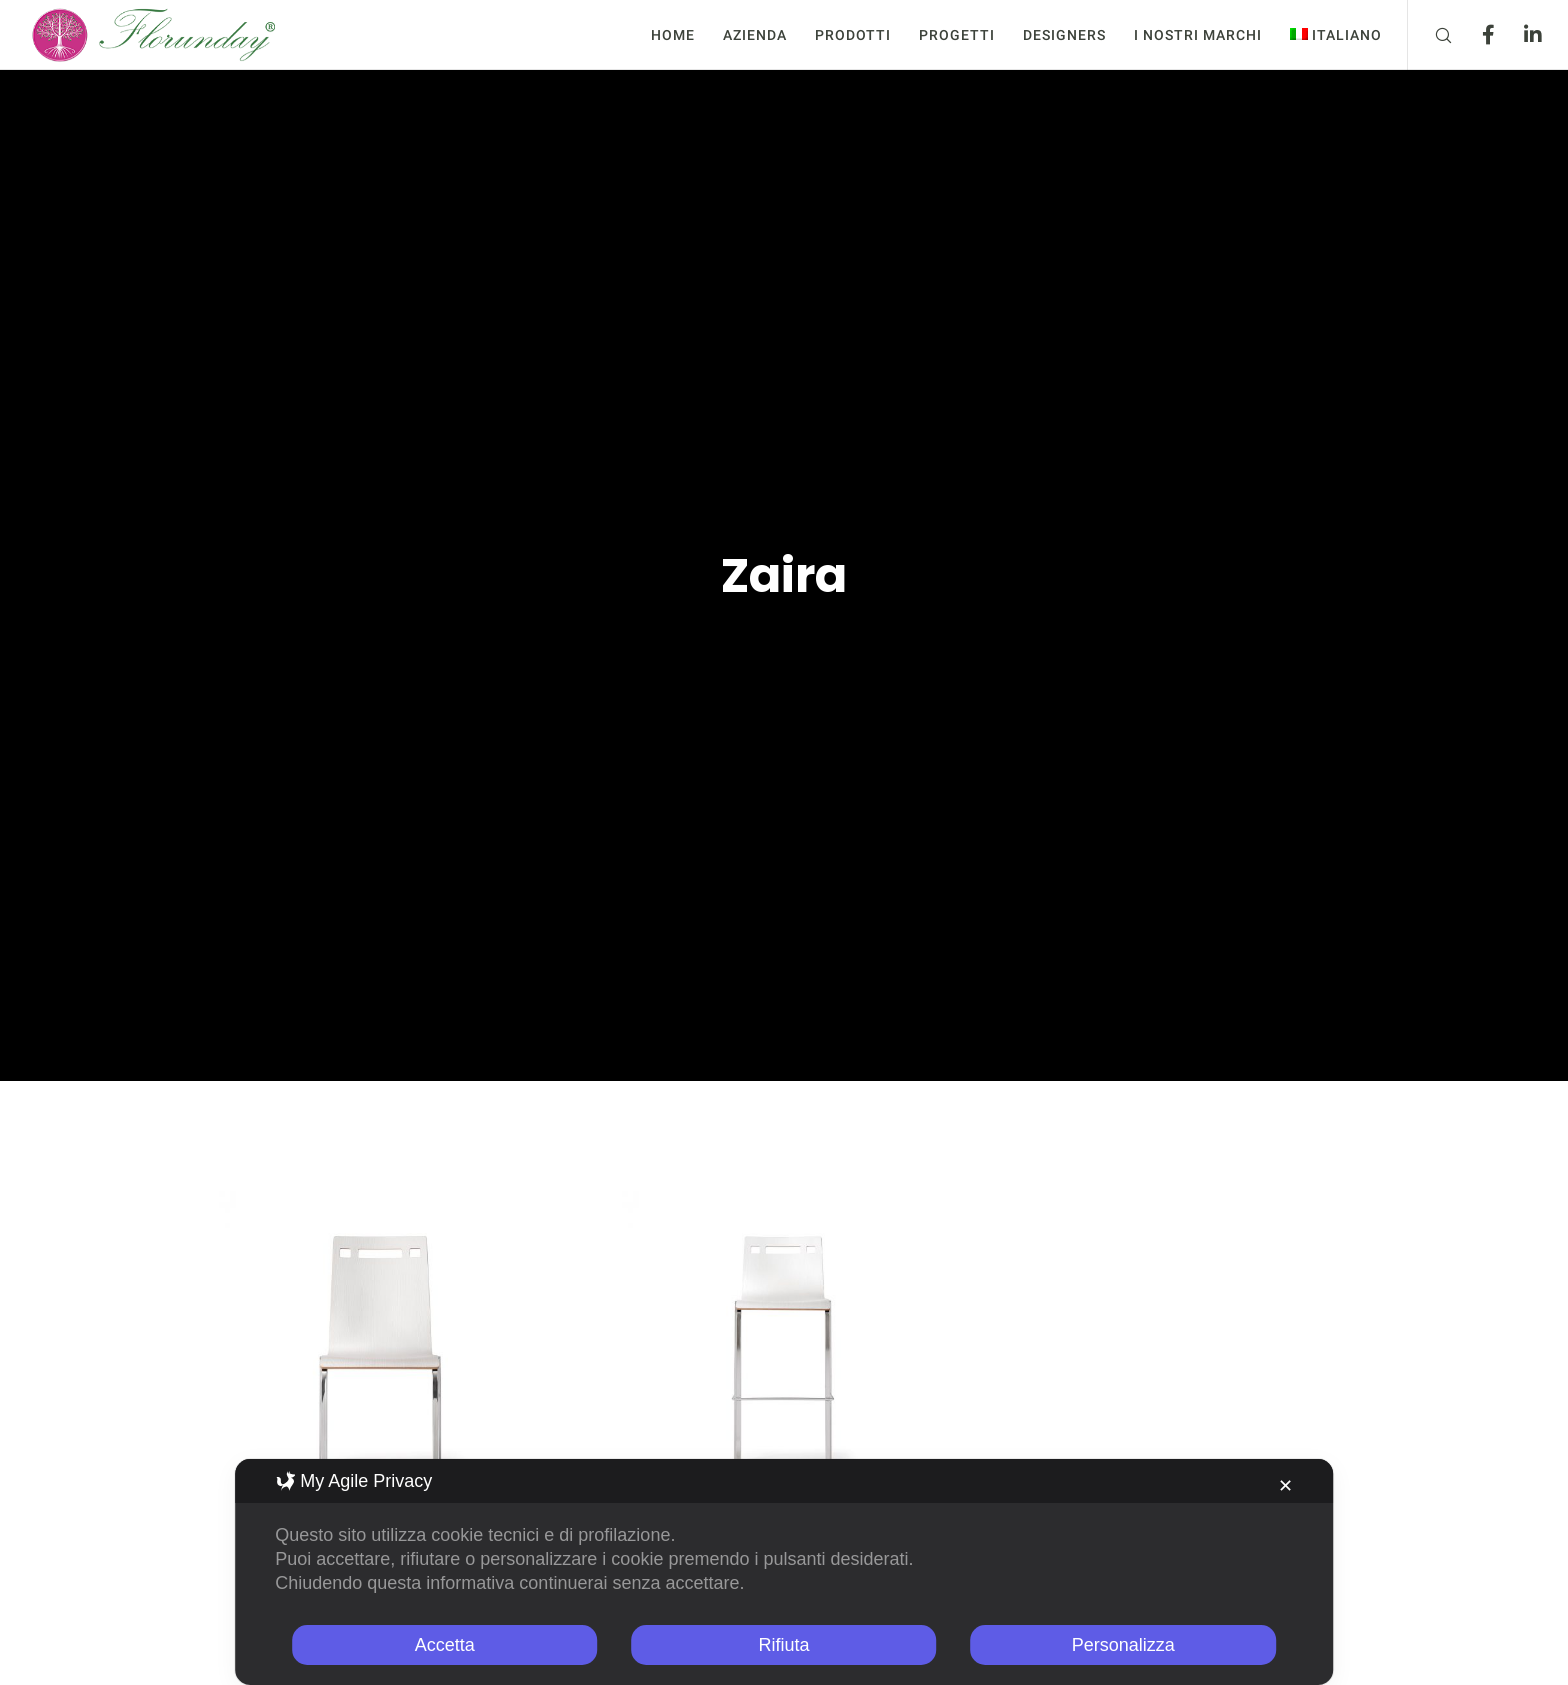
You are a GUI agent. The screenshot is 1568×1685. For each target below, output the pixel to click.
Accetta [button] (445, 1645)
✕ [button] (1285, 1486)
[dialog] (784, 1572)
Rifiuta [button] (783, 1645)
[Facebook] (1475, 35)
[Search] (1430, 35)
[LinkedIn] (1520, 35)
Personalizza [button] (1123, 1645)
